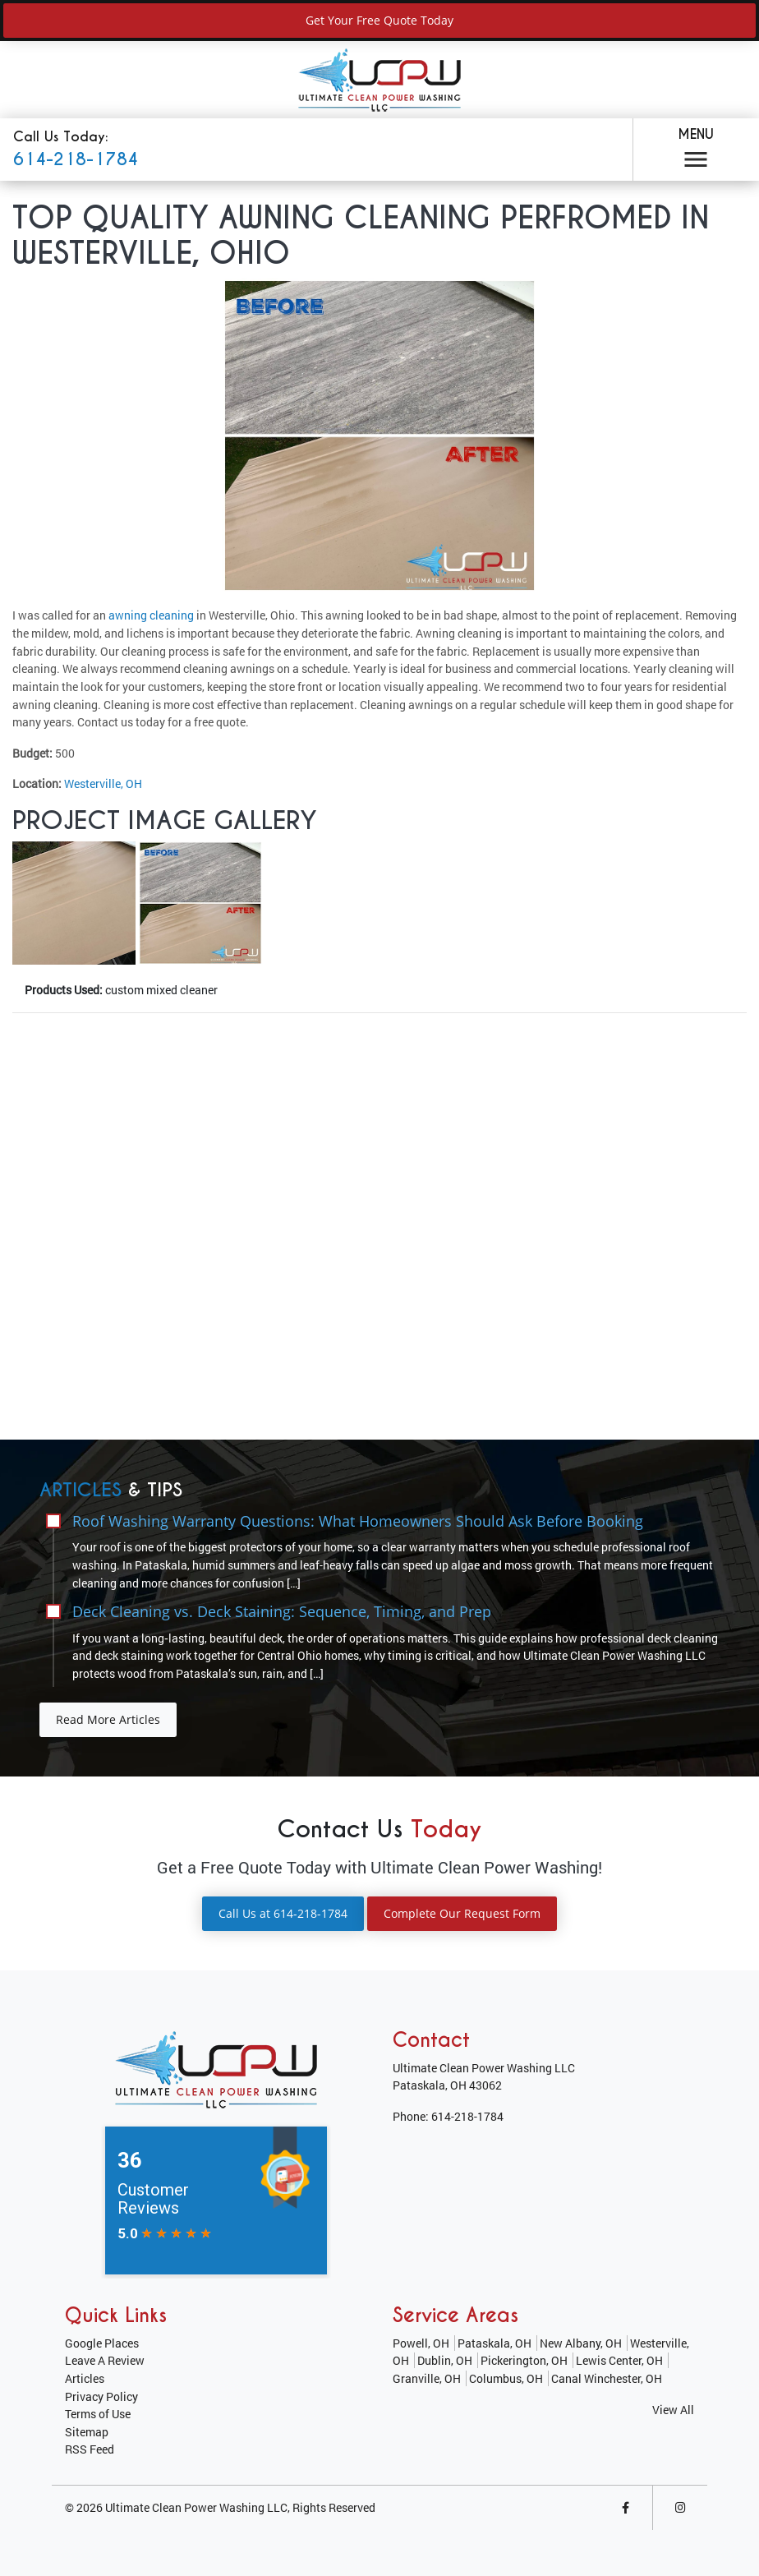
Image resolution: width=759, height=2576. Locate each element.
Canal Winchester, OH (606, 2378)
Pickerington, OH (524, 2360)
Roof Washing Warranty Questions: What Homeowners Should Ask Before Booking (357, 1520)
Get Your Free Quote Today (379, 20)
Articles (84, 2378)
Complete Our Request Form (462, 1913)
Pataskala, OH (494, 2343)
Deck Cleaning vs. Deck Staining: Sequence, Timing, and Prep (281, 1611)
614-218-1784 (75, 159)
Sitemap (86, 2432)
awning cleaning (151, 615)
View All (673, 2409)
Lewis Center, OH (619, 2360)
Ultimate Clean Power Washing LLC (196, 2507)
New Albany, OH (581, 2343)
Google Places (102, 2343)
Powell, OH (421, 2343)
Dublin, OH (444, 2360)
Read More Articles (108, 1719)
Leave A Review (105, 2360)
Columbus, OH (506, 2378)
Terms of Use (98, 2414)
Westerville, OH (103, 783)
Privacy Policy (101, 2396)
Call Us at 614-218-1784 (282, 1913)
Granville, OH (427, 2378)
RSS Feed (89, 2449)
